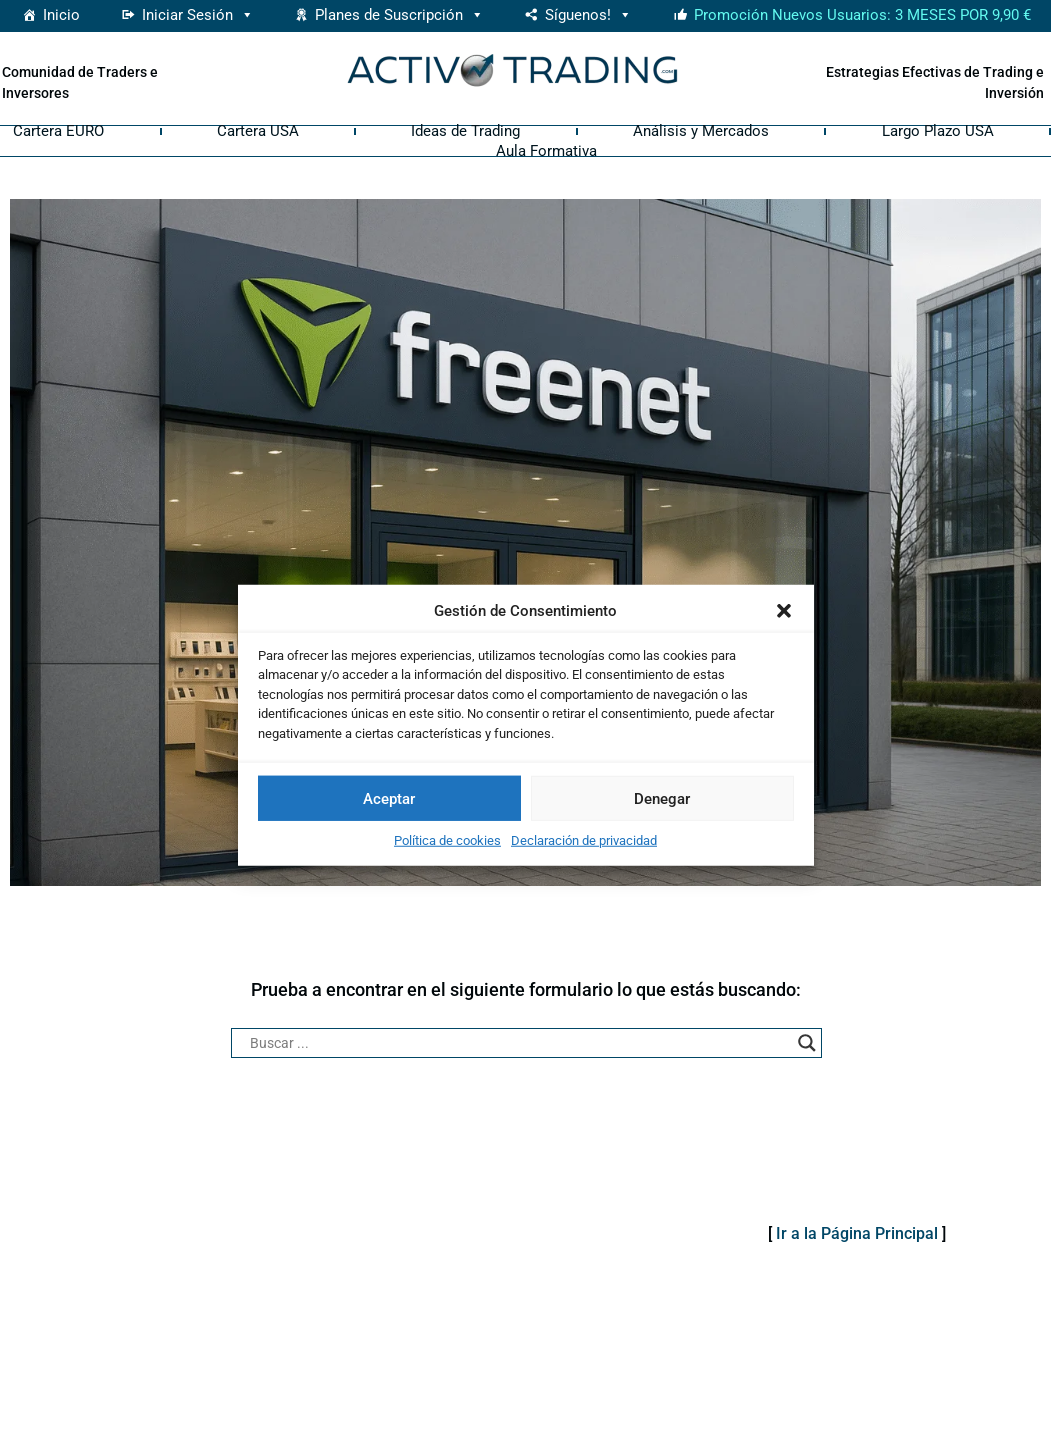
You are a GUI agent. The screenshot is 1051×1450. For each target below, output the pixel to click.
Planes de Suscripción (399, 15)
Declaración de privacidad (584, 840)
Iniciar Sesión (198, 15)
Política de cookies (447, 840)
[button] (784, 611)
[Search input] (517, 1043)
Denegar (662, 798)
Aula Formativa (546, 151)
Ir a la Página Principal (857, 1233)
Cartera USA (258, 131)
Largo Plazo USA (938, 131)
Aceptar (389, 798)
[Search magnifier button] (807, 1043)
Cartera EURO (58, 131)
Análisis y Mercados (701, 131)
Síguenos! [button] (588, 15)
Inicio (61, 15)
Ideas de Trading (465, 131)
